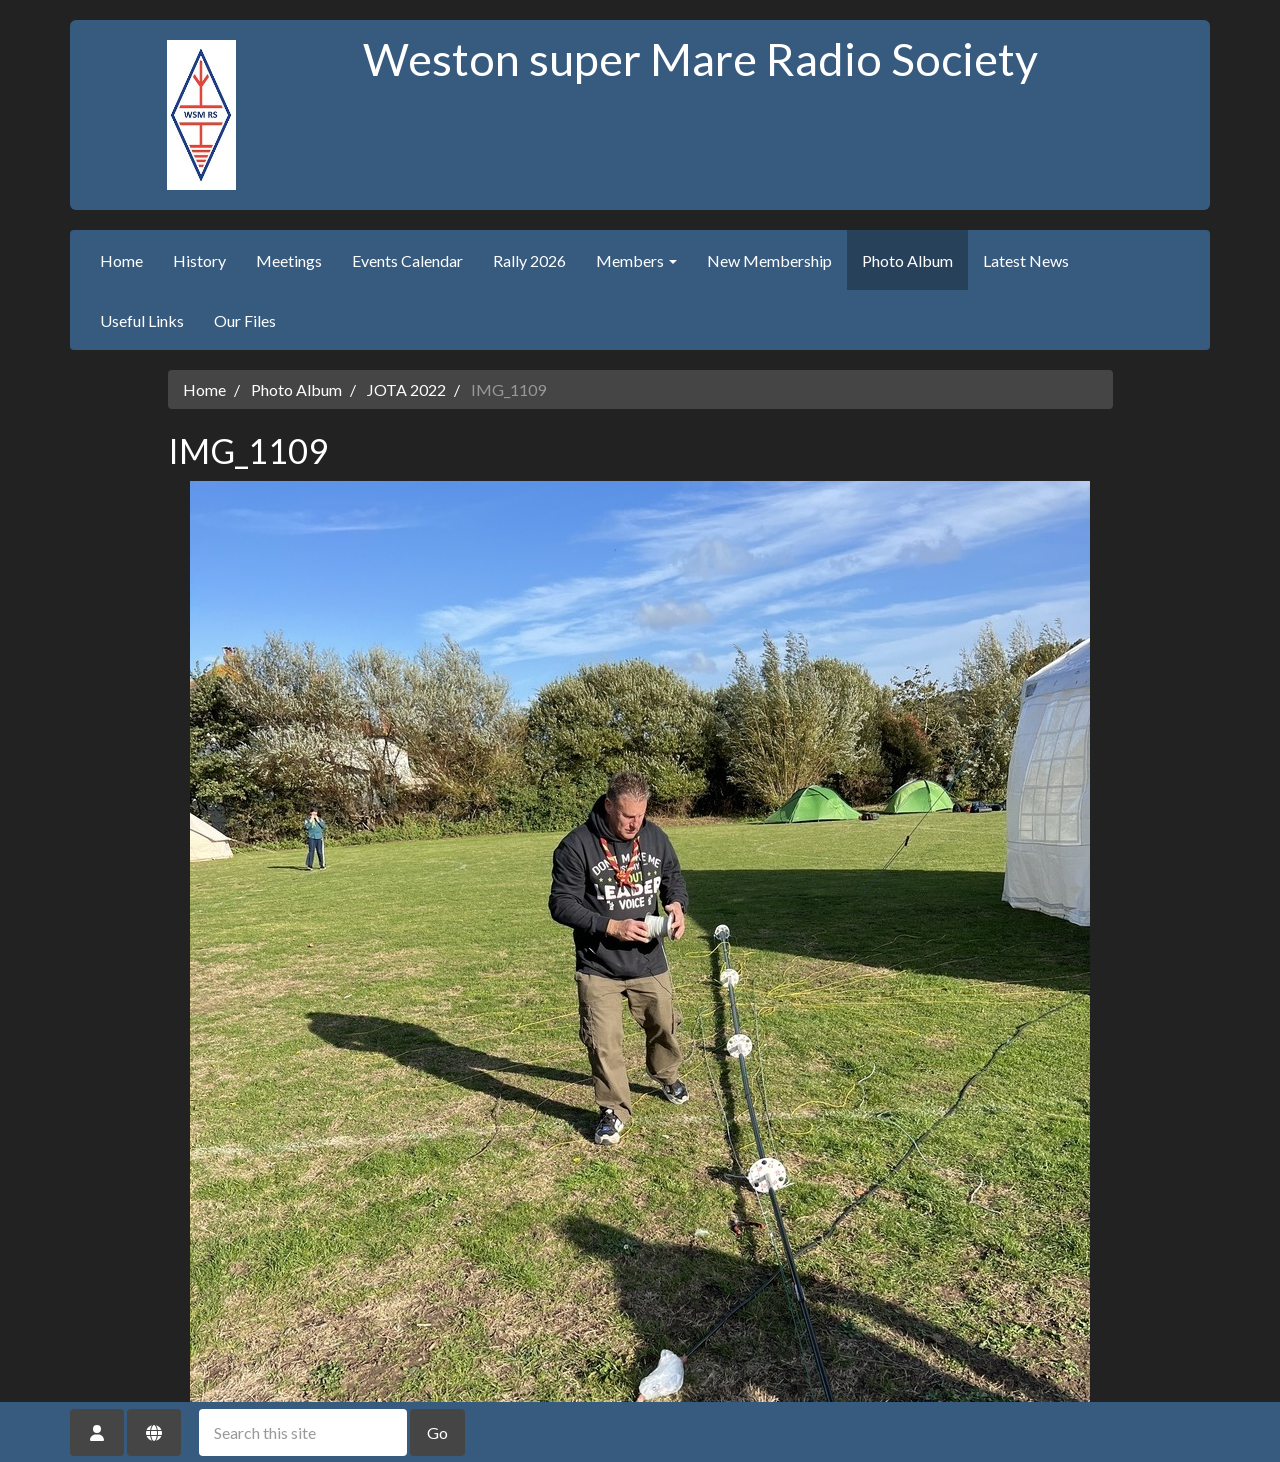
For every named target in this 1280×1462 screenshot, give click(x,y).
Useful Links (142, 320)
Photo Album (907, 260)
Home (121, 260)
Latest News (1026, 260)
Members (636, 260)
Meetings (289, 260)
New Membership (769, 260)
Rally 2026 (529, 260)
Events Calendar (407, 260)
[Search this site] (303, 1432)
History (199, 260)
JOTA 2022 (406, 389)
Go (437, 1432)
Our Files (245, 320)
